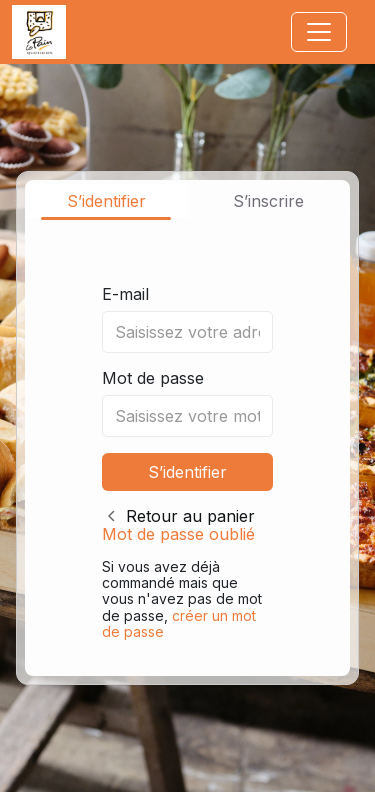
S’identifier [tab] (106, 201)
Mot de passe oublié (178, 534)
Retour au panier (190, 516)
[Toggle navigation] (319, 32)
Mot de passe (153, 378)
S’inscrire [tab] (268, 201)
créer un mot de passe (179, 623)
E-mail (125, 294)
